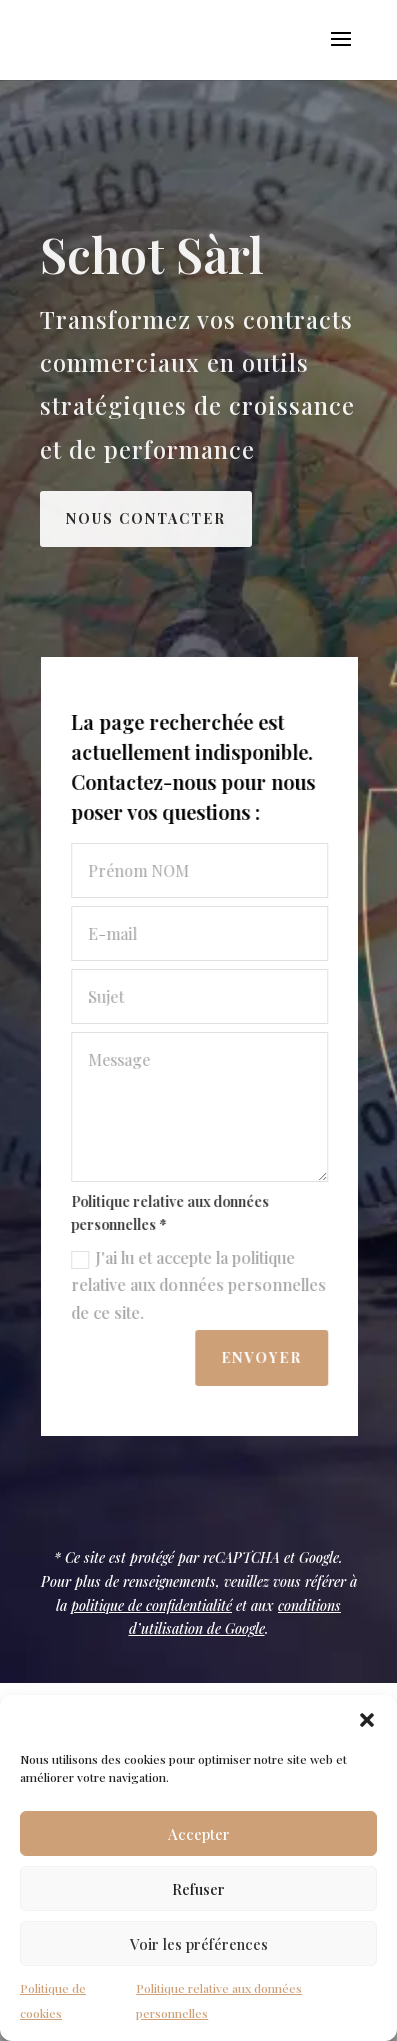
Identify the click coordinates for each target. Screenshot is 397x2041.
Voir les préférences (199, 1944)
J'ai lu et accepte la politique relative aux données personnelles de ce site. (201, 1284)
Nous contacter (146, 518)
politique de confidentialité (151, 1605)
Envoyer (264, 1357)
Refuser (198, 1889)
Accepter (199, 1834)
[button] (367, 1720)
